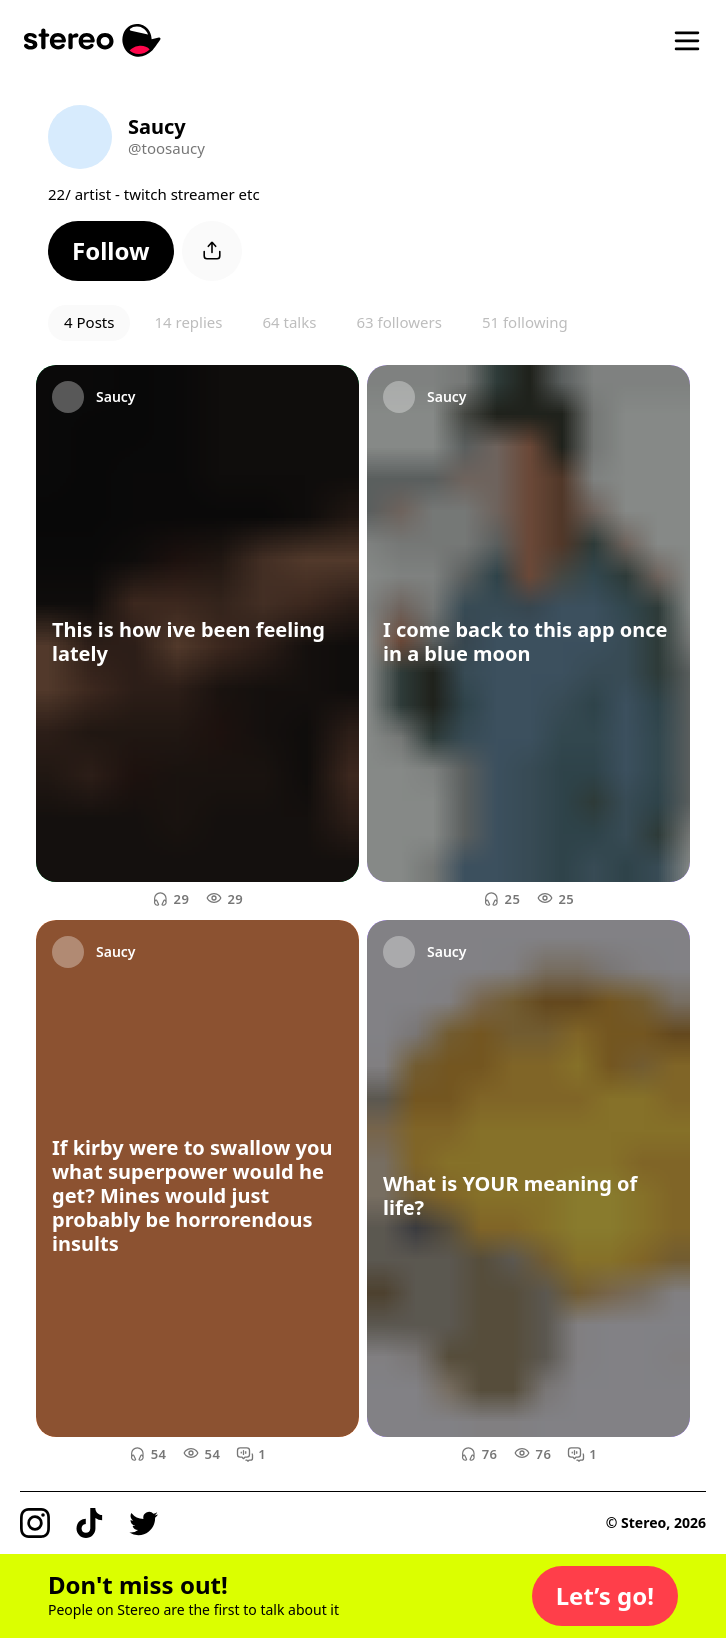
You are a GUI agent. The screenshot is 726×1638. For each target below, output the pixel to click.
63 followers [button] (398, 322)
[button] (111, 251)
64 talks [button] (289, 322)
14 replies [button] (188, 322)
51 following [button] (525, 322)
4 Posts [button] (89, 322)
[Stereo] (92, 40)
